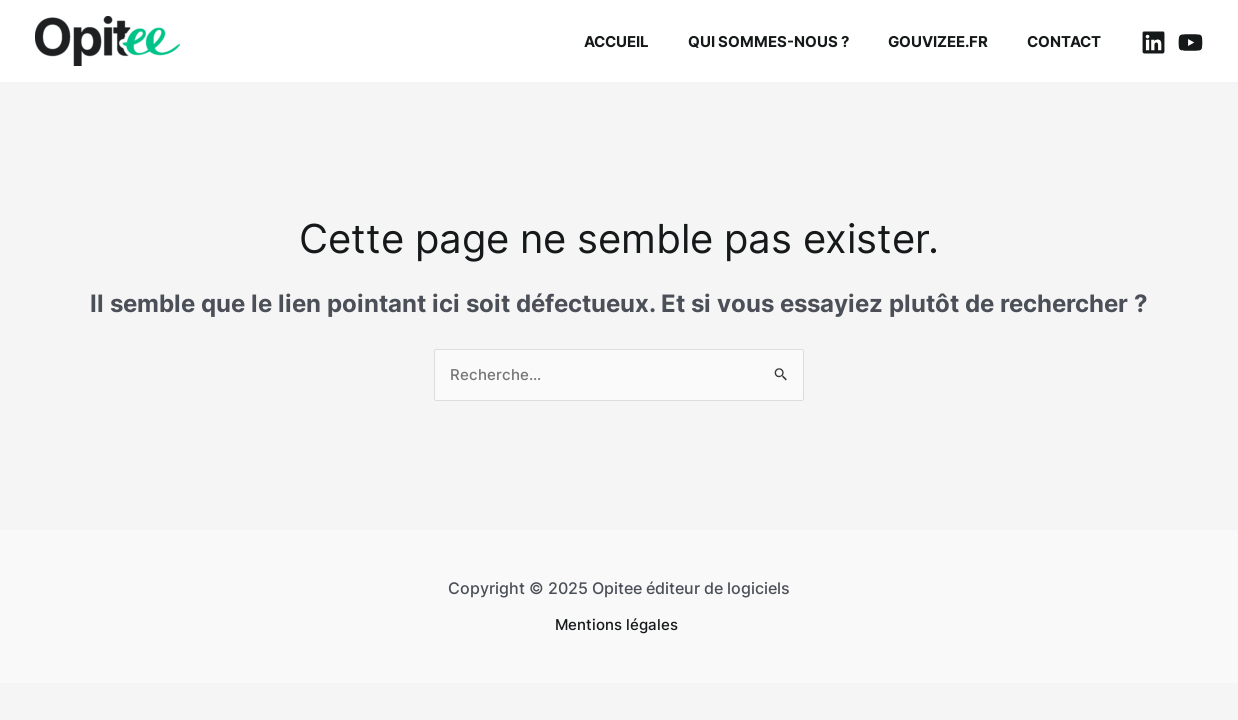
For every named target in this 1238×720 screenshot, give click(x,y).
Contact (1069, 41)
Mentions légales (619, 625)
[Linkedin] (1153, 42)
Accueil (648, 41)
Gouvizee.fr (952, 41)
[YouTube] (1190, 42)
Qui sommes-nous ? (791, 41)
